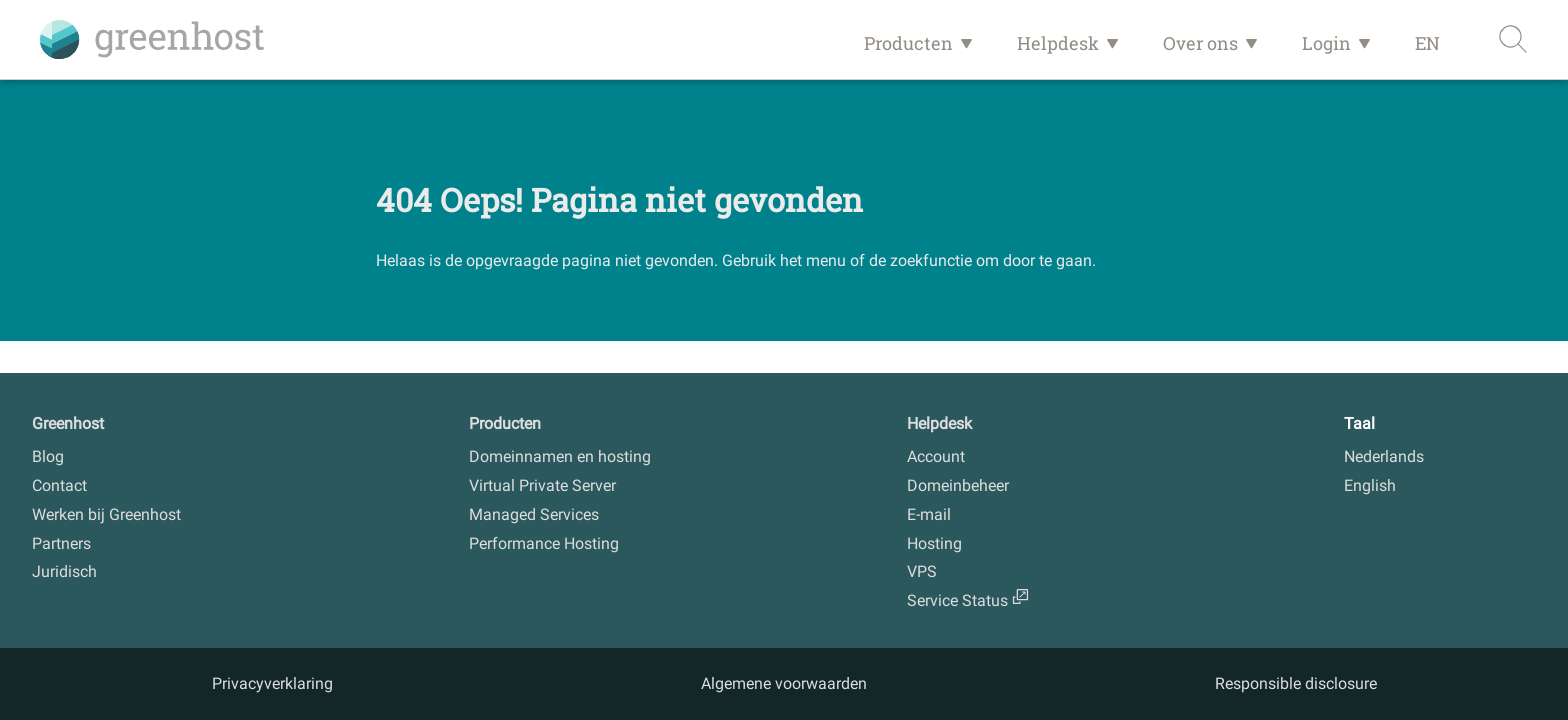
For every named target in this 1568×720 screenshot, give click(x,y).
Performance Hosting (544, 543)
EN (1427, 43)
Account (936, 456)
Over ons (1200, 43)
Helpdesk (1058, 43)
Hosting (934, 543)
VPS (922, 571)
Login (1326, 43)
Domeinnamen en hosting (560, 456)
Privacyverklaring (272, 683)
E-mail (929, 514)
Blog (48, 456)
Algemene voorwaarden (784, 683)
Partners (61, 543)
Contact (59, 485)
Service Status (957, 600)
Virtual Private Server (542, 485)
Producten (908, 43)
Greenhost (68, 423)
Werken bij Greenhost (106, 514)
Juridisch (64, 571)
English (1370, 485)
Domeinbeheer (958, 485)
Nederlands (1384, 456)
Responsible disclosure (1296, 683)
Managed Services (534, 514)
